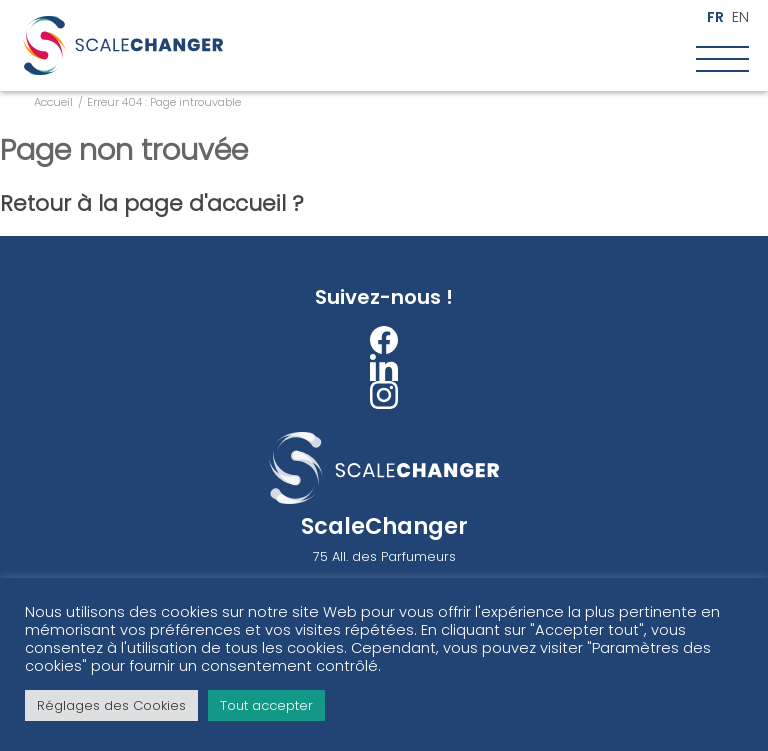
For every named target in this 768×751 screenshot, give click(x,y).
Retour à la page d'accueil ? (152, 203)
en (740, 17)
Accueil (53, 102)
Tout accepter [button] (266, 705)
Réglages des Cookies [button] (111, 705)
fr (715, 17)
